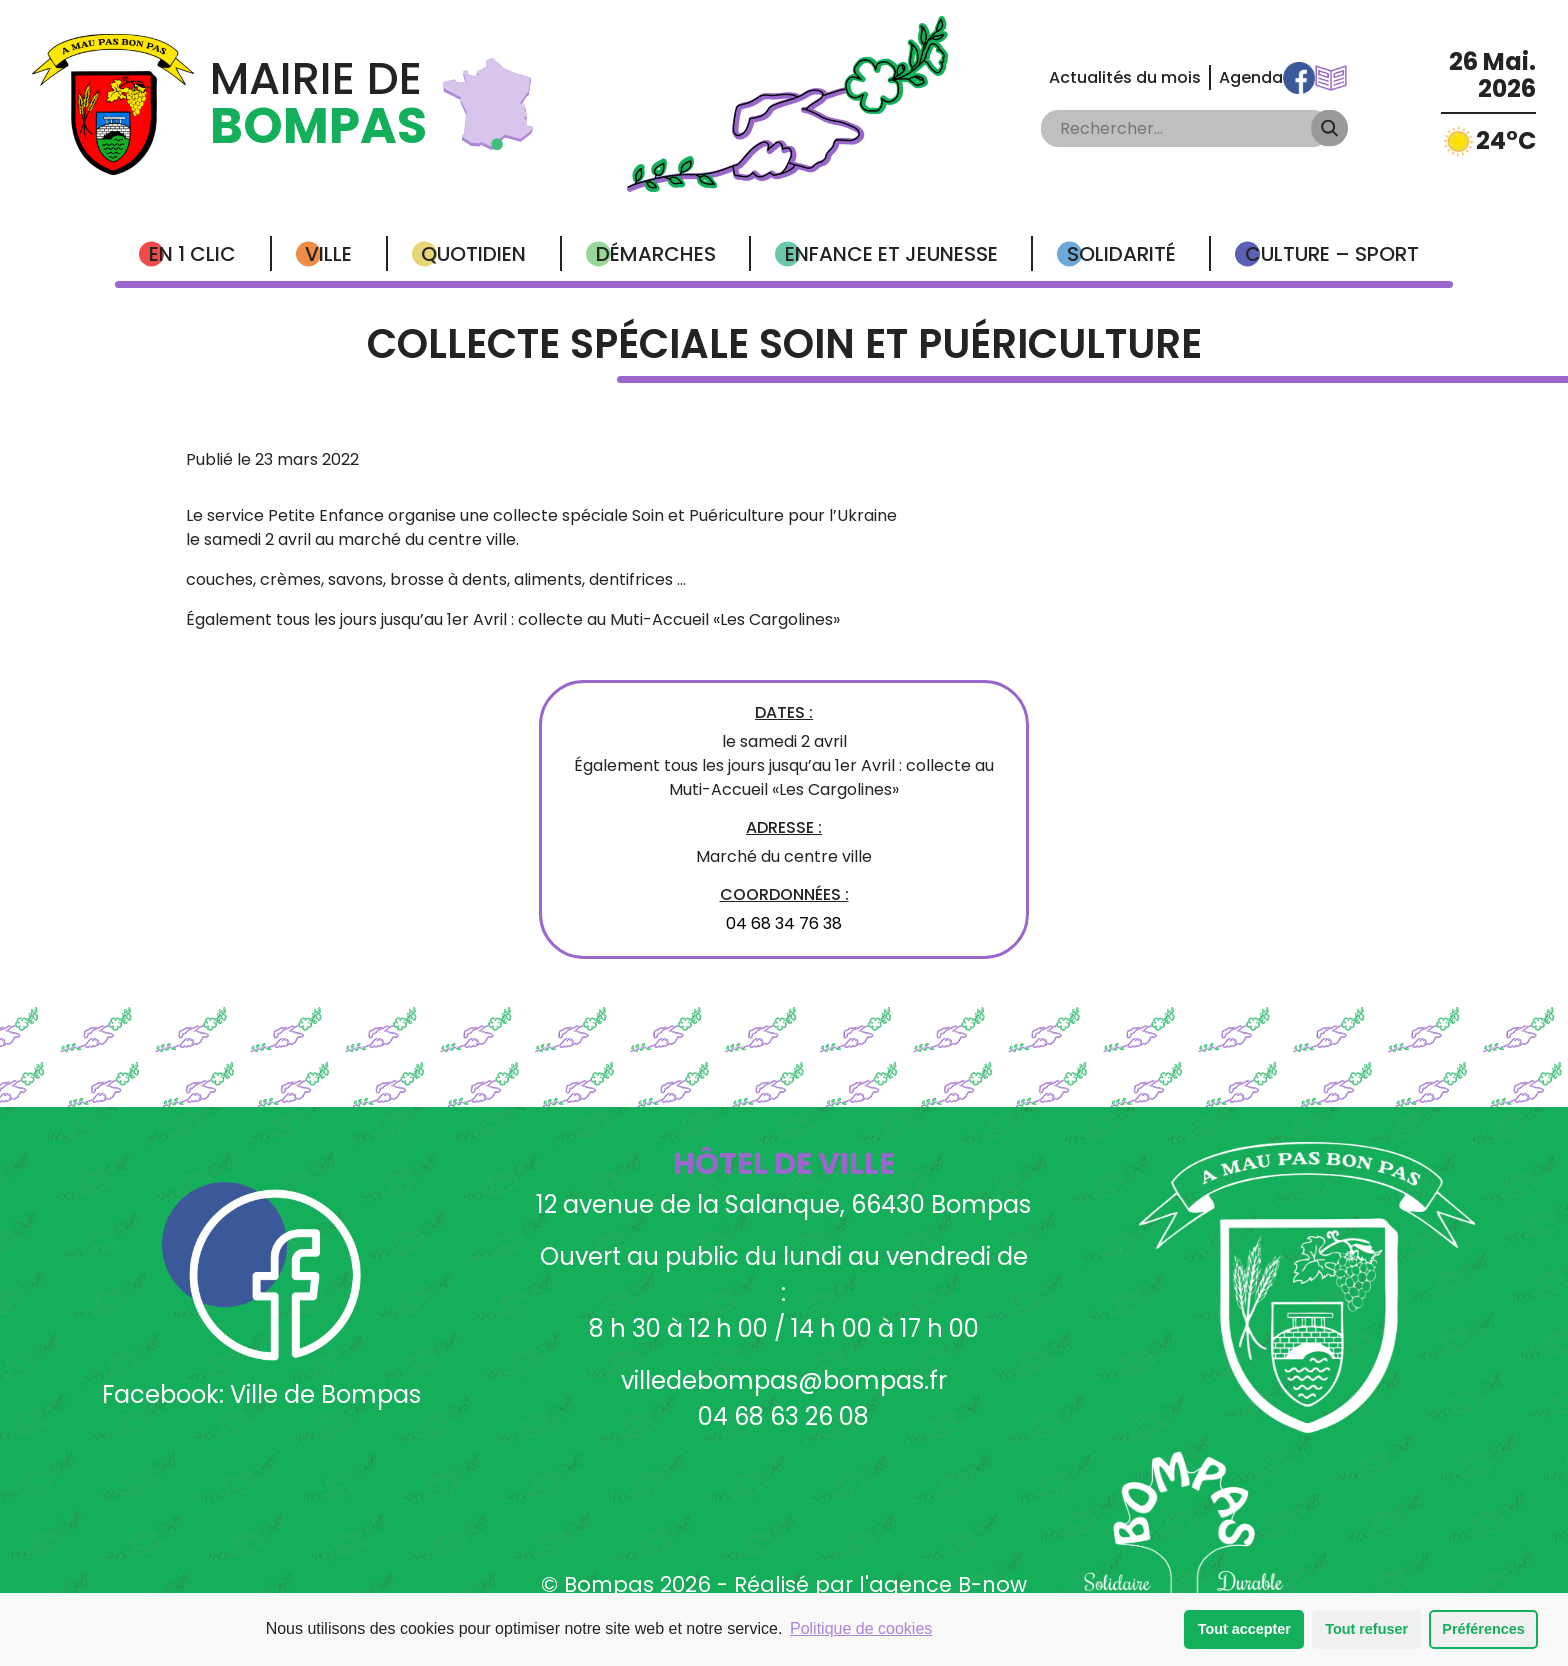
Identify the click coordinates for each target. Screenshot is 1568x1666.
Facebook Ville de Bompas (1299, 78)
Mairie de (318, 104)
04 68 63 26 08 (783, 1416)
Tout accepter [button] (1244, 1629)
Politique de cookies (861, 1628)
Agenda (1251, 77)
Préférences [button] (1483, 1629)
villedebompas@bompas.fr (784, 1380)
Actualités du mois (1125, 77)
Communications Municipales (1331, 78)
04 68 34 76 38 (784, 923)
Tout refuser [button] (1366, 1629)
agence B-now (948, 1584)
